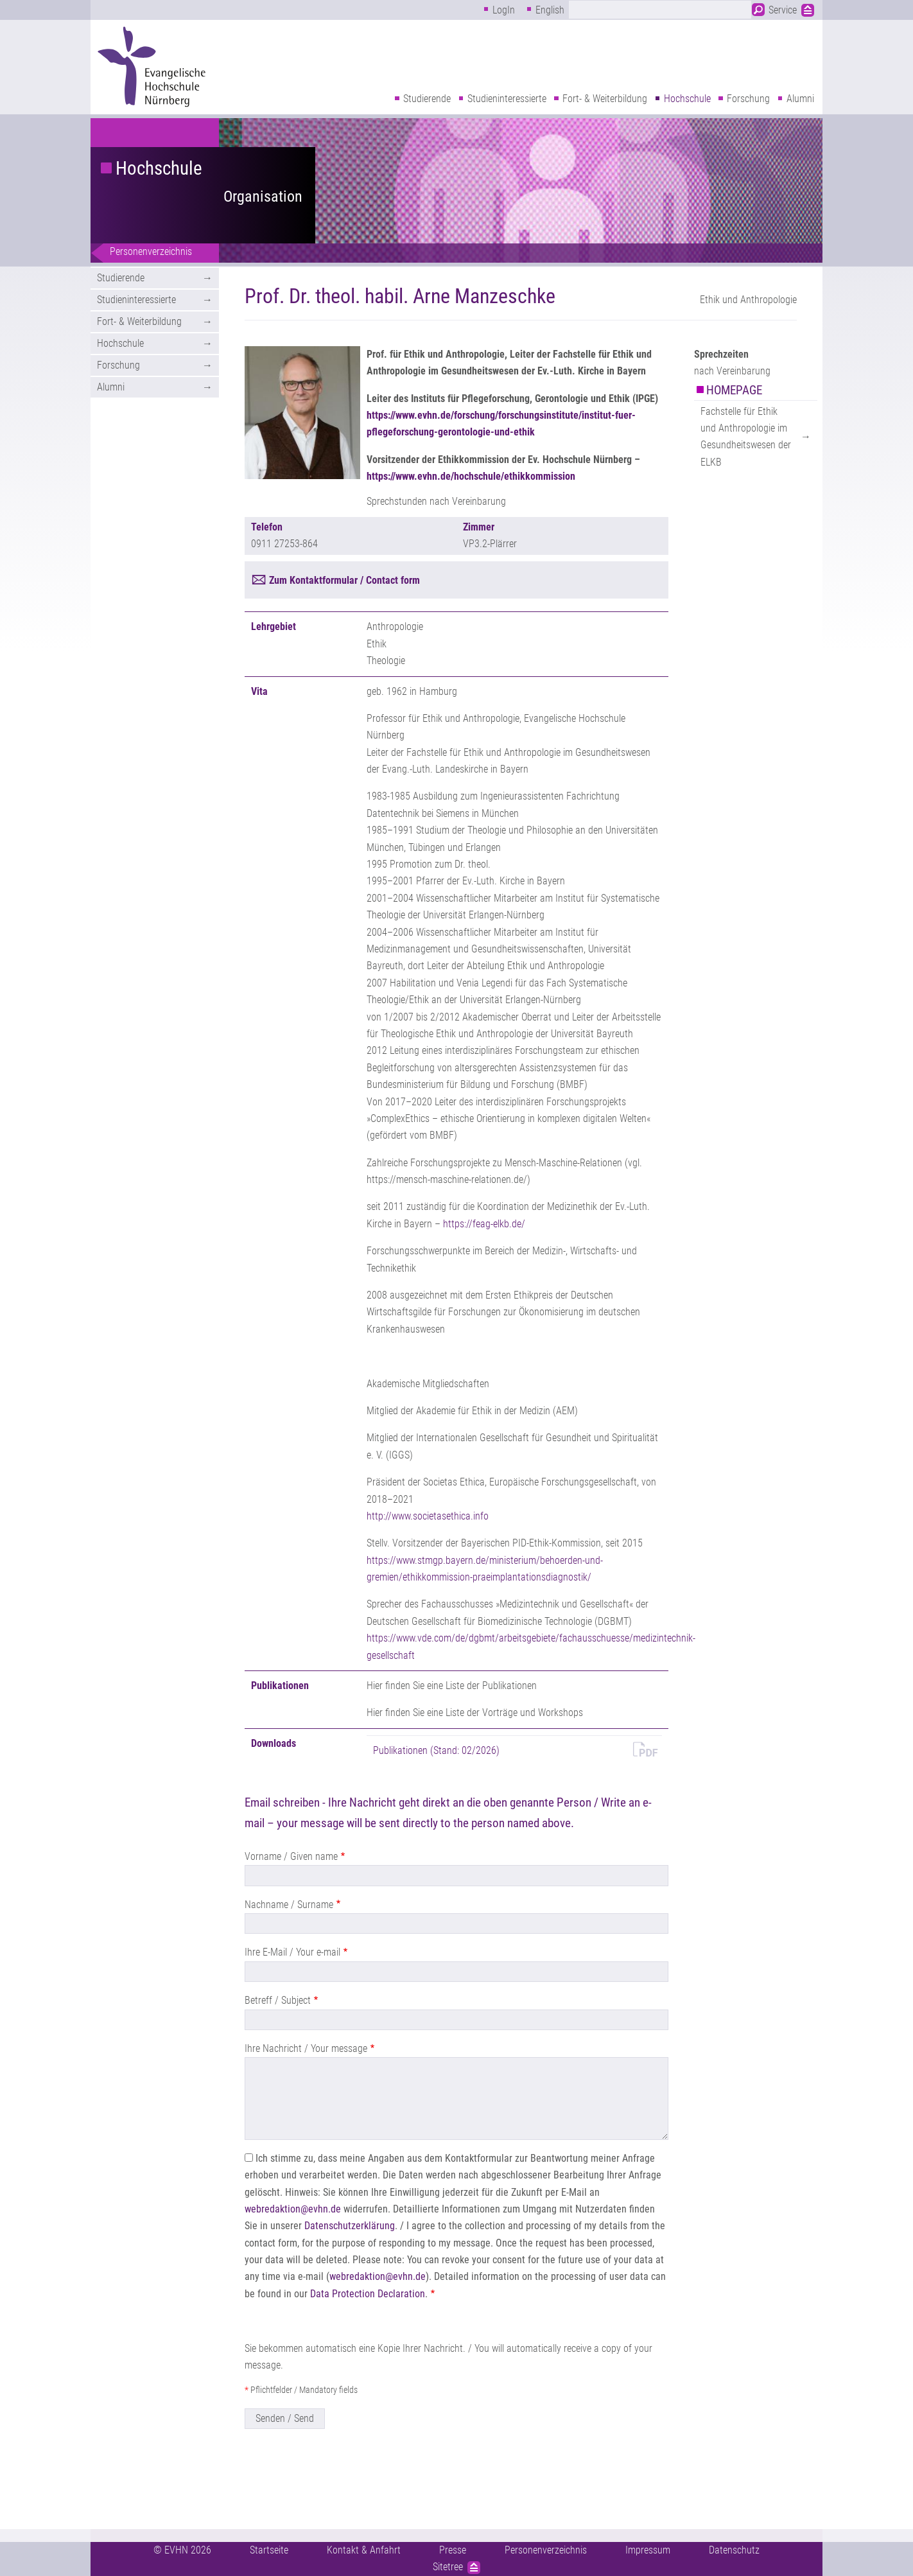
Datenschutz (734, 2550)
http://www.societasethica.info (428, 1516)
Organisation (262, 197)
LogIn (503, 10)
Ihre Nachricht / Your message (306, 2048)
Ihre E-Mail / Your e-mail (292, 1952)
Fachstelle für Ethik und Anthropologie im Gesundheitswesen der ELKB (745, 436)
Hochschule (687, 98)
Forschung (748, 98)
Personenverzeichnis (151, 251)
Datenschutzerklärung (349, 2226)
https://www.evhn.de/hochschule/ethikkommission (471, 476)
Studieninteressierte (506, 98)
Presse (452, 2550)
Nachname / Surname (289, 1904)
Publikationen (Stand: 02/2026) (436, 1750)
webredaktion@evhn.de (293, 2209)
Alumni (800, 98)
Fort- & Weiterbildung (604, 98)
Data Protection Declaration (367, 2294)
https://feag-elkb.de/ (484, 1224)
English (549, 10)
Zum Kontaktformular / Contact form (344, 580)
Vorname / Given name (291, 1856)
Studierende (427, 98)
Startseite (269, 2550)
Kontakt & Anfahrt (364, 2550)
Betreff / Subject (278, 2000)
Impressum (647, 2550)
